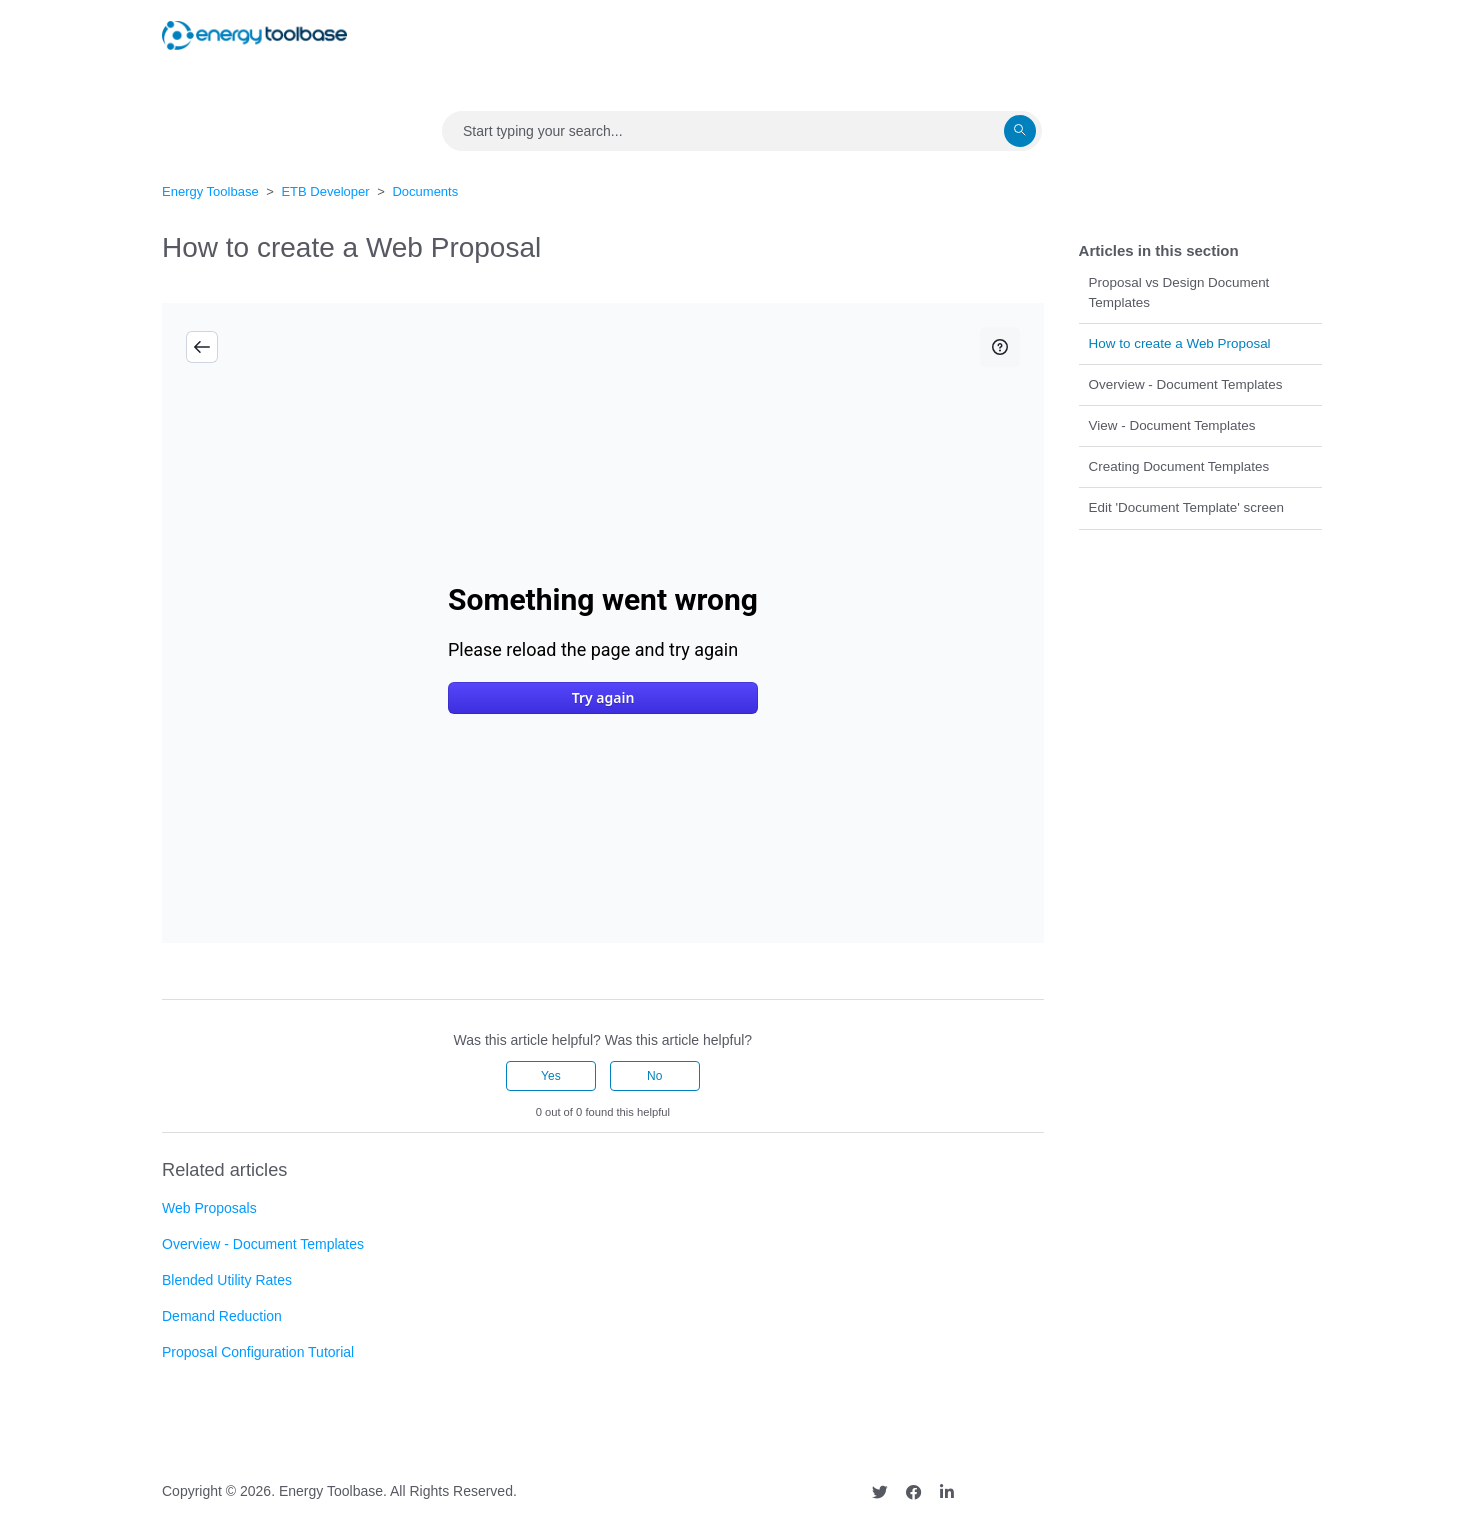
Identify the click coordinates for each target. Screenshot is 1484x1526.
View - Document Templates (1172, 425)
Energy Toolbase (210, 191)
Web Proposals (209, 1208)
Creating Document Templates (1179, 466)
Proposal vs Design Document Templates (1179, 292)
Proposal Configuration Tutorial (258, 1352)
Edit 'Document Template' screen (1186, 507)
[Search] (742, 131)
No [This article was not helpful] (654, 1076)
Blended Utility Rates (227, 1280)
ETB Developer (325, 191)
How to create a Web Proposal (1180, 343)
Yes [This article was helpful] (551, 1076)
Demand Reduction (222, 1316)
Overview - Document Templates (1186, 384)
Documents (425, 191)
